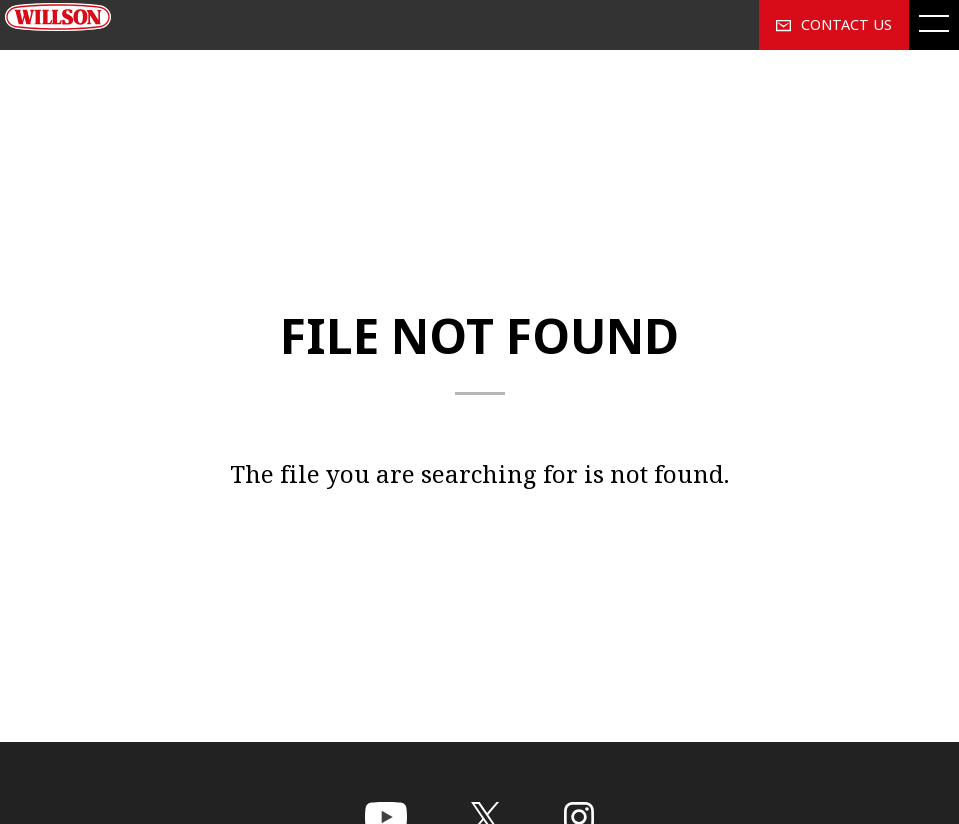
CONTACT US (834, 24)
